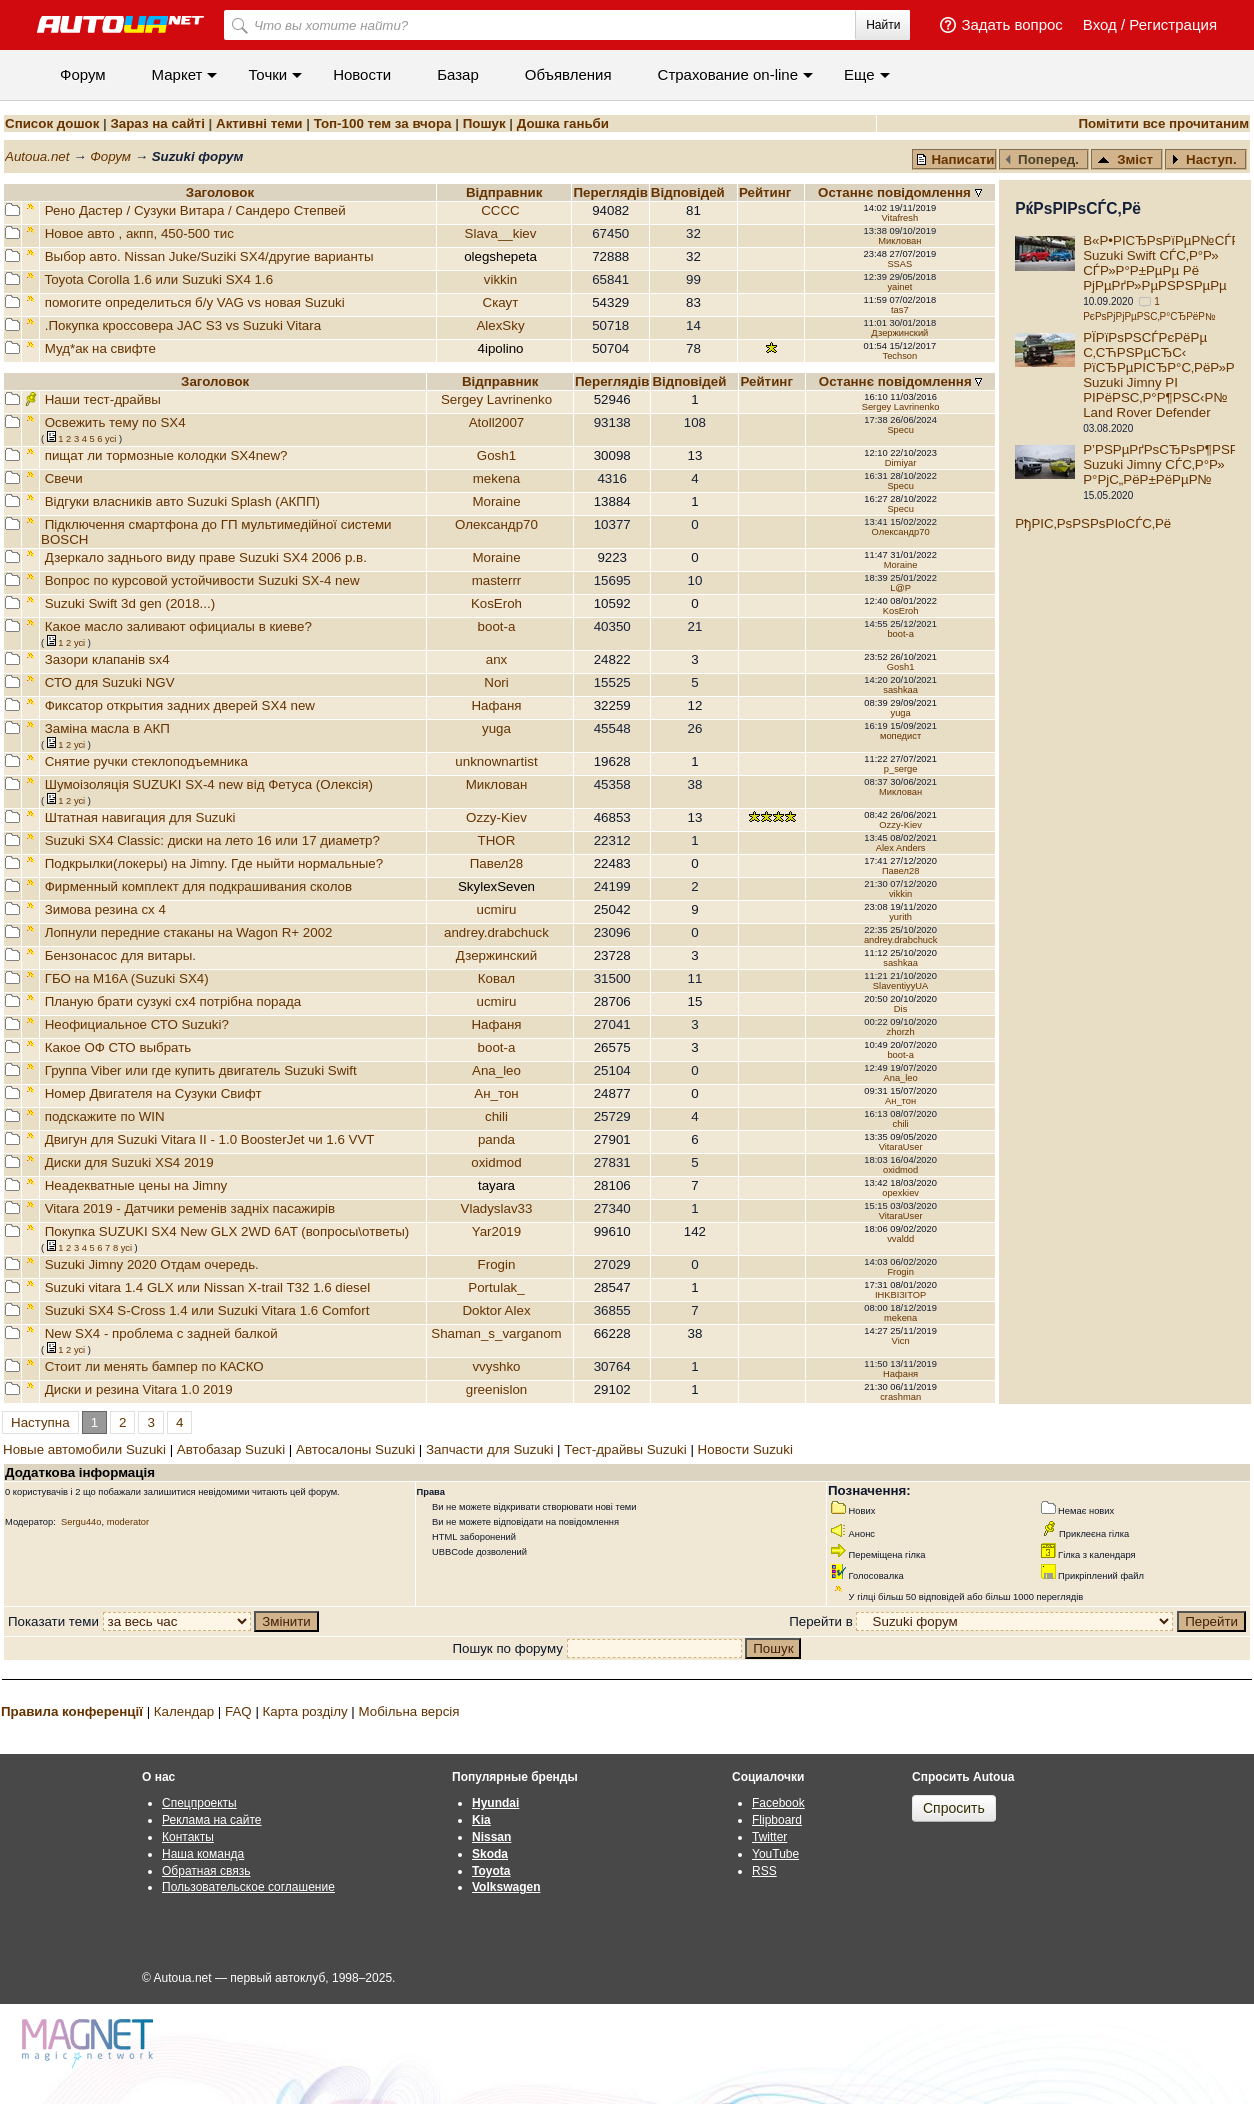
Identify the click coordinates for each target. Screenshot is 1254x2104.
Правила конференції (72, 1711)
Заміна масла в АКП (107, 728)
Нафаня (496, 705)
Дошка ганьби (563, 123)
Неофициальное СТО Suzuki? (137, 1024)
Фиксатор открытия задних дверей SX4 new (180, 705)
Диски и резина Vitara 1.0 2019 (139, 1389)
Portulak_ (496, 1287)
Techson (899, 356)
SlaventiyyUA (900, 986)
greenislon (497, 1389)
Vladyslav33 (497, 1208)
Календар (184, 1711)
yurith (900, 917)
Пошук (484, 123)
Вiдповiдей (690, 192)
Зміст (1125, 159)
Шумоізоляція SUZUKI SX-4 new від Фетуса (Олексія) (209, 784)
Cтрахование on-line (728, 74)
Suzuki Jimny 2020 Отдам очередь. (152, 1264)
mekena (496, 478)
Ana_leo (496, 1070)
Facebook (778, 1803)
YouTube (775, 1854)
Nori (496, 682)
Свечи (64, 478)
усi (110, 439)
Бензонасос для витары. (120, 955)
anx (497, 659)
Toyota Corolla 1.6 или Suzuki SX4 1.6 (158, 279)
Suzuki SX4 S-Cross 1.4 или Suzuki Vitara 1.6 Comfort (207, 1310)
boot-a (497, 626)
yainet (899, 287)
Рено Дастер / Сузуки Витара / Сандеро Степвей (195, 210)
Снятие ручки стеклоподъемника (146, 761)
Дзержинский (899, 333)
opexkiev (900, 1193)
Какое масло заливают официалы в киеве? (178, 626)
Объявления (568, 74)
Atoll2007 (497, 422)
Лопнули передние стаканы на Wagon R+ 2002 (189, 932)
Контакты (188, 1837)
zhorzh (901, 1032)
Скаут (501, 302)
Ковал (496, 978)
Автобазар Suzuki (231, 1449)
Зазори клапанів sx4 (107, 659)
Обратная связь (206, 1871)
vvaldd (900, 1239)
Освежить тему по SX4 (115, 422)
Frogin (497, 1264)
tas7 (900, 310)
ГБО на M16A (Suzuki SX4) (127, 978)
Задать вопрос (1011, 24)
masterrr (497, 580)
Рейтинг (767, 192)
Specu (900, 430)
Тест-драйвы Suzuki (625, 1449)
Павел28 (497, 863)
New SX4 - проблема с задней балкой (161, 1333)
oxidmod (496, 1162)
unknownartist (496, 761)
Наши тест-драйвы (103, 399)
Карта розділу (305, 1711)
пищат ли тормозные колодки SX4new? (166, 455)
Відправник (504, 192)
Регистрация (1173, 24)
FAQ (238, 1711)
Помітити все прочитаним (1163, 123)
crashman (900, 1397)
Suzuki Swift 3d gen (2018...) (130, 603)
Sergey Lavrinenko (496, 399)
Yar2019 (496, 1231)
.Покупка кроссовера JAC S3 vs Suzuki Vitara (183, 325)
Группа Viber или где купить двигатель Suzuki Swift (201, 1070)
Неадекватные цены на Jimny (136, 1185)
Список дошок (52, 123)
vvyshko (496, 1366)
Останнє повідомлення (896, 192)
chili (496, 1116)
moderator (128, 1522)
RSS (764, 1871)
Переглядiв (610, 192)
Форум (83, 74)
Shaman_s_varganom (496, 1333)
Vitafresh (900, 218)
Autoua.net (37, 156)
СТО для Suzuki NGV (110, 682)
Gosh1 (496, 455)
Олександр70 (496, 524)
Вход (1100, 24)
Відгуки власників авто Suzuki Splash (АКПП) (182, 501)
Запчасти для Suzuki (489, 1449)
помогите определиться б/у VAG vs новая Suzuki (195, 302)
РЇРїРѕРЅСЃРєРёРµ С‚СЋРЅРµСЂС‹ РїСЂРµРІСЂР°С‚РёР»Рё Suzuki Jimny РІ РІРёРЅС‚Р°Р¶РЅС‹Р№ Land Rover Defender (1162, 375)
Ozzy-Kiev (496, 817)
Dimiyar (901, 463)
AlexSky (500, 325)
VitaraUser (901, 1147)
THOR (497, 840)
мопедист (900, 736)
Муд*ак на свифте (100, 348)
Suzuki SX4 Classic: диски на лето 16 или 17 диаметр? (212, 840)
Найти (883, 25)
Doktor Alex (496, 1310)
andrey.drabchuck (496, 932)
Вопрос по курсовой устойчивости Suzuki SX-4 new (202, 580)
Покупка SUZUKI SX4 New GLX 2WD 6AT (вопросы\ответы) (227, 1231)
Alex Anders (901, 848)
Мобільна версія (408, 1711)
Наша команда (203, 1854)
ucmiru (496, 909)
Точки (267, 74)
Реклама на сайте (212, 1820)
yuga (900, 713)
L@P (900, 588)
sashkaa (900, 690)
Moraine (496, 501)
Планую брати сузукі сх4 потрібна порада (173, 1001)
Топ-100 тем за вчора (383, 123)
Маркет (177, 74)
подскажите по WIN (105, 1116)
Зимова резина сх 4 (105, 909)
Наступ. (1204, 159)
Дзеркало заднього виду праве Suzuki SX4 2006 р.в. (206, 557)
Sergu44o (81, 1522)
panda (496, 1139)
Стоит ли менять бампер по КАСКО (154, 1366)
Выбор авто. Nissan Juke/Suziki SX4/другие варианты (209, 256)
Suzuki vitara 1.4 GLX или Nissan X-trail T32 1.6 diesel (207, 1287)
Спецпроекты (199, 1803)
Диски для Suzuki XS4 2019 (129, 1162)
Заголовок (220, 192)
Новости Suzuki (745, 1449)
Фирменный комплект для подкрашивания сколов (198, 886)
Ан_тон (496, 1093)
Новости (362, 74)
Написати (955, 159)
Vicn (901, 1341)
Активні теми (259, 123)
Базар (458, 74)
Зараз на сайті (157, 123)
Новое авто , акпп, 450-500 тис (139, 233)
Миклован (899, 241)
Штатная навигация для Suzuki (140, 817)
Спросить (954, 1808)
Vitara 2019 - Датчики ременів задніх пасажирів (190, 1208)
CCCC (500, 210)
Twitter (769, 1837)
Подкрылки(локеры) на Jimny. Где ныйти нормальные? (214, 863)
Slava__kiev (501, 233)
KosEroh (496, 603)
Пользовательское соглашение (248, 1887)
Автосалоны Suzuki (355, 1449)
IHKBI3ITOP (900, 1295)
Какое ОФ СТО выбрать (118, 1047)
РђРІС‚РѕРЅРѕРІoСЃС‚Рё (1093, 523)
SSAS (899, 264)
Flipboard (777, 1820)
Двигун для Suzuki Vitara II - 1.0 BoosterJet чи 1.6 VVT (210, 1139)
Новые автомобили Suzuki (84, 1449)
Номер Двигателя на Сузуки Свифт (153, 1093)
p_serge (901, 769)
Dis (900, 1009)
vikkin (500, 279)
